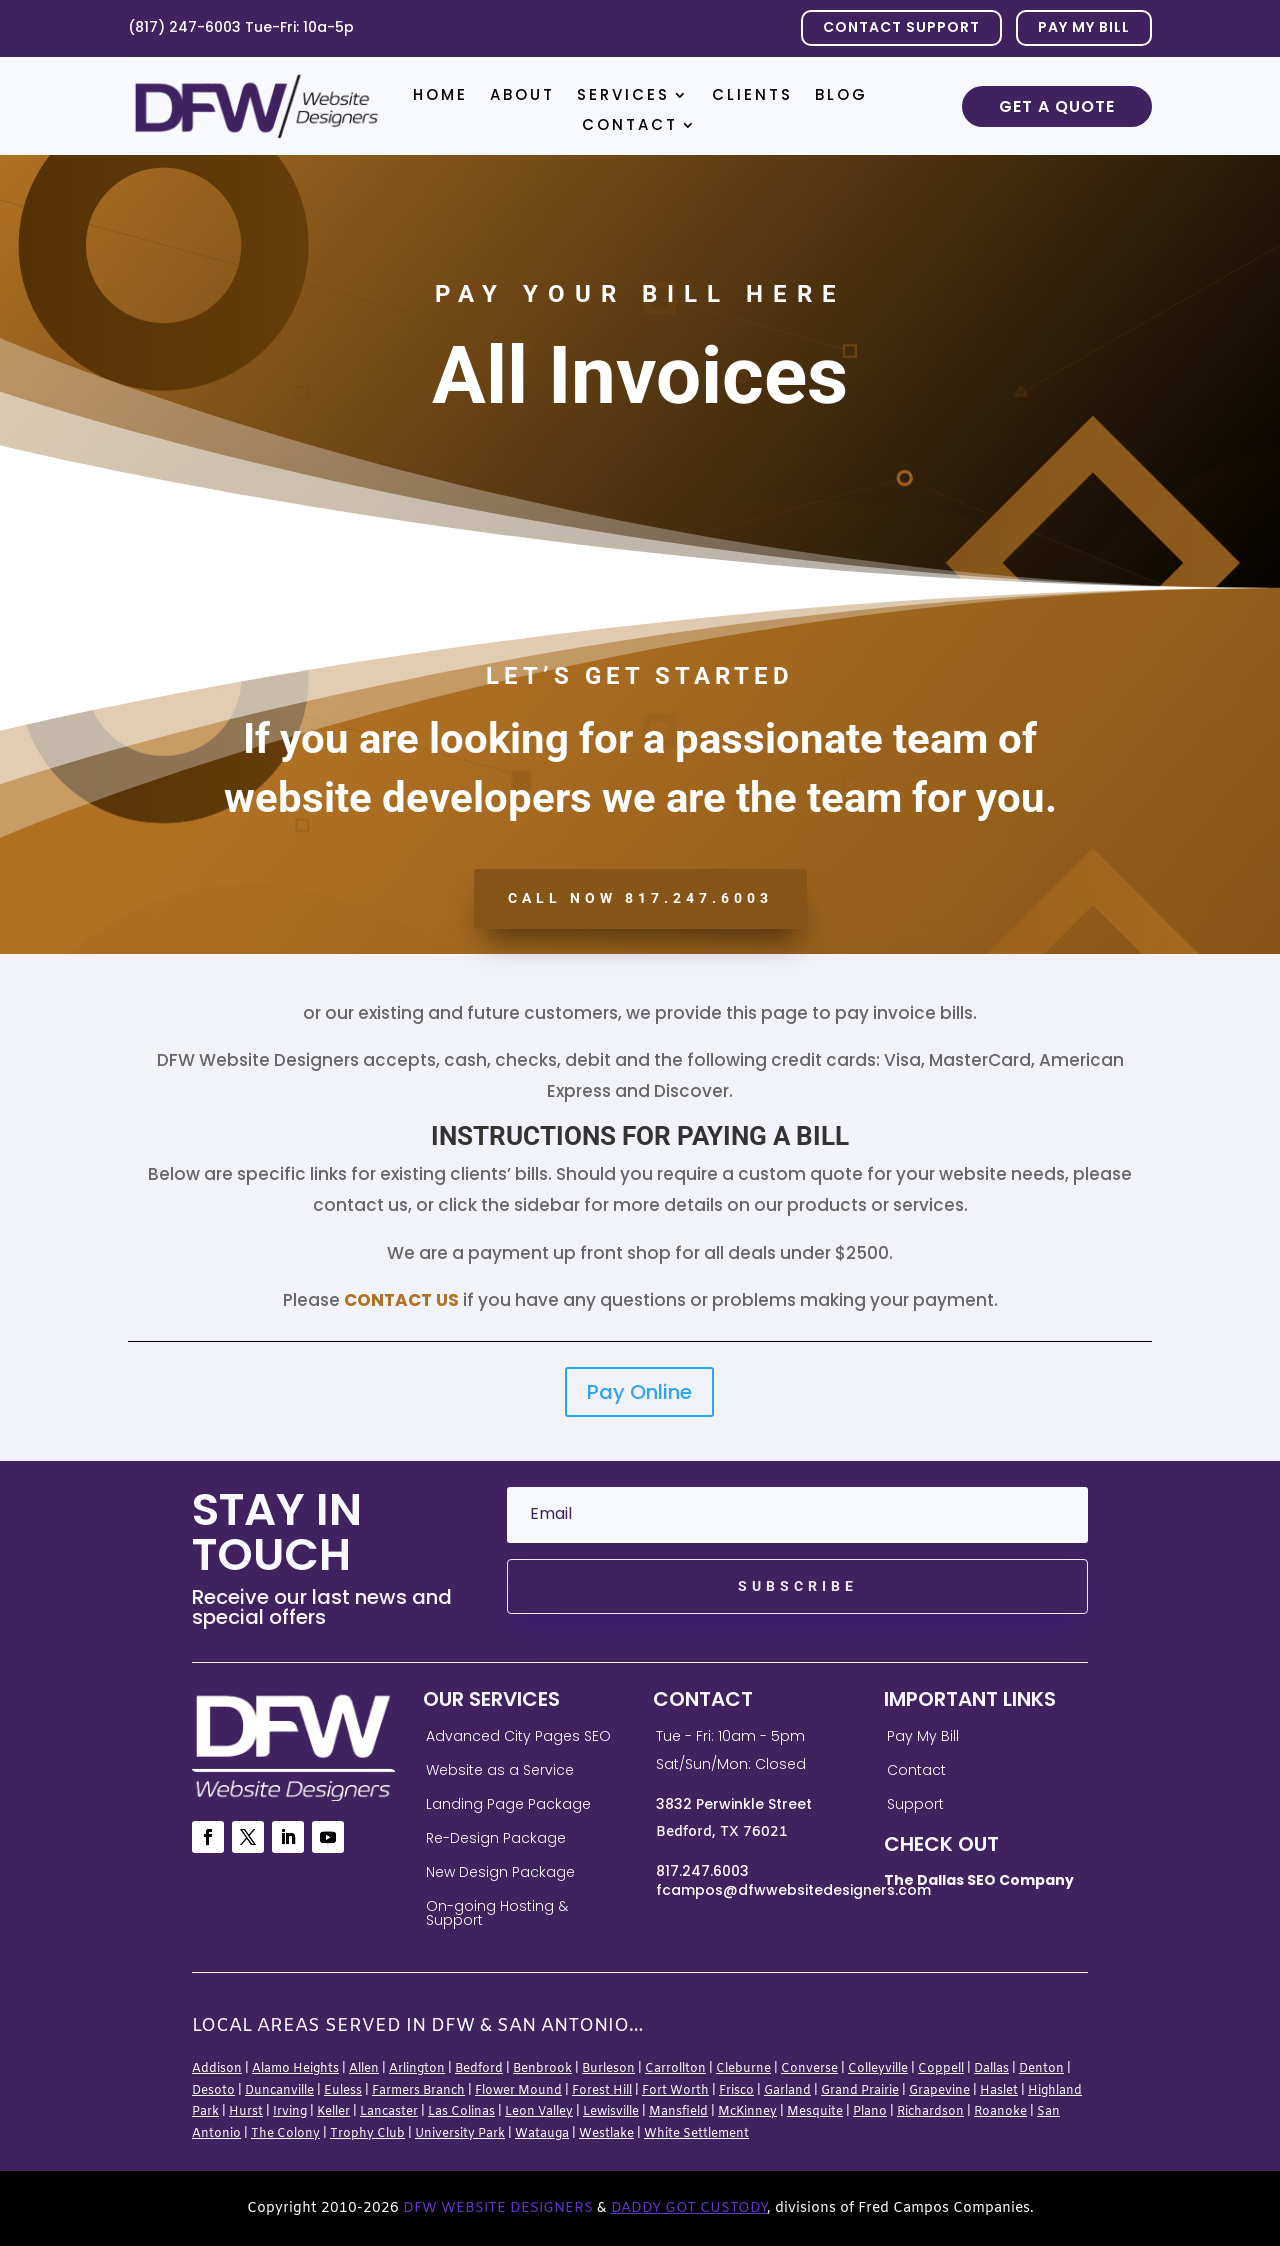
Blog (841, 96)
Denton (1041, 2069)
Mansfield (678, 2112)
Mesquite (815, 2112)
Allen (364, 2069)
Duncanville (279, 2091)
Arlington (417, 2069)
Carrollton (675, 2069)
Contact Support (901, 27)
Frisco (736, 2091)
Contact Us (401, 1300)
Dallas (991, 2069)
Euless (343, 2091)
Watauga (542, 2134)
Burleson (608, 2069)
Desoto (213, 2091)
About (522, 96)
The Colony (285, 2134)
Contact (630, 126)
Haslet (999, 2091)
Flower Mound (518, 2091)
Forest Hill (602, 2091)
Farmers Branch (418, 2091)
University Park (460, 2134)
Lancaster (389, 2112)
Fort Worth (675, 2091)
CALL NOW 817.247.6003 (640, 898)
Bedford (479, 2069)
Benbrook (542, 2069)
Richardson (930, 2112)
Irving (290, 2112)
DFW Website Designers (498, 2208)
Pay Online (639, 1392)
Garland (787, 2091)
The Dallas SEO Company (979, 1880)
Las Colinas (461, 2112)
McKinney (747, 2112)
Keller (333, 2112)
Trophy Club (367, 2134)
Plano (870, 2112)
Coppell (941, 2069)
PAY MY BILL (1084, 27)
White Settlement (696, 2134)
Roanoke (1000, 2112)
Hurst (246, 2112)
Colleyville (878, 2069)
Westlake (606, 2134)
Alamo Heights (295, 2069)
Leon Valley (539, 2112)
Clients (752, 96)
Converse (809, 2069)
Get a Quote (1057, 106)
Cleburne (743, 2069)
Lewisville (611, 2112)
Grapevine (939, 2091)
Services (623, 96)
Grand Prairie (860, 2091)
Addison (217, 2069)
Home (440, 96)
